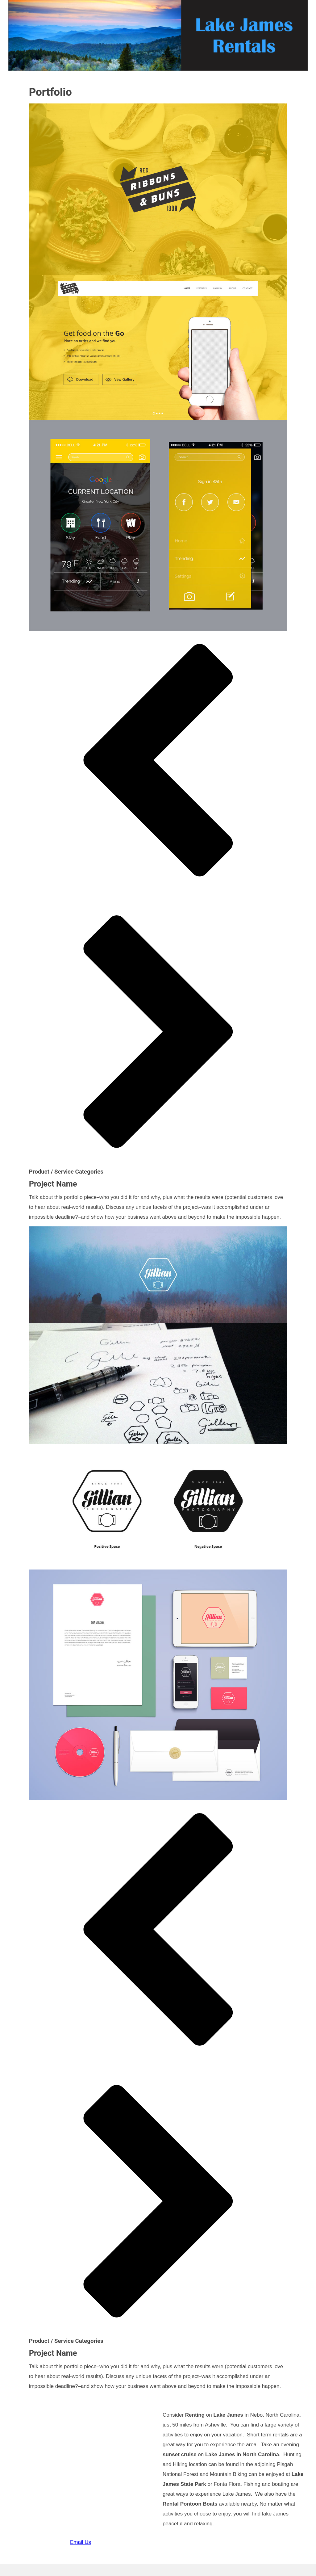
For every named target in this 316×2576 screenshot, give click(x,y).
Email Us (80, 2542)
